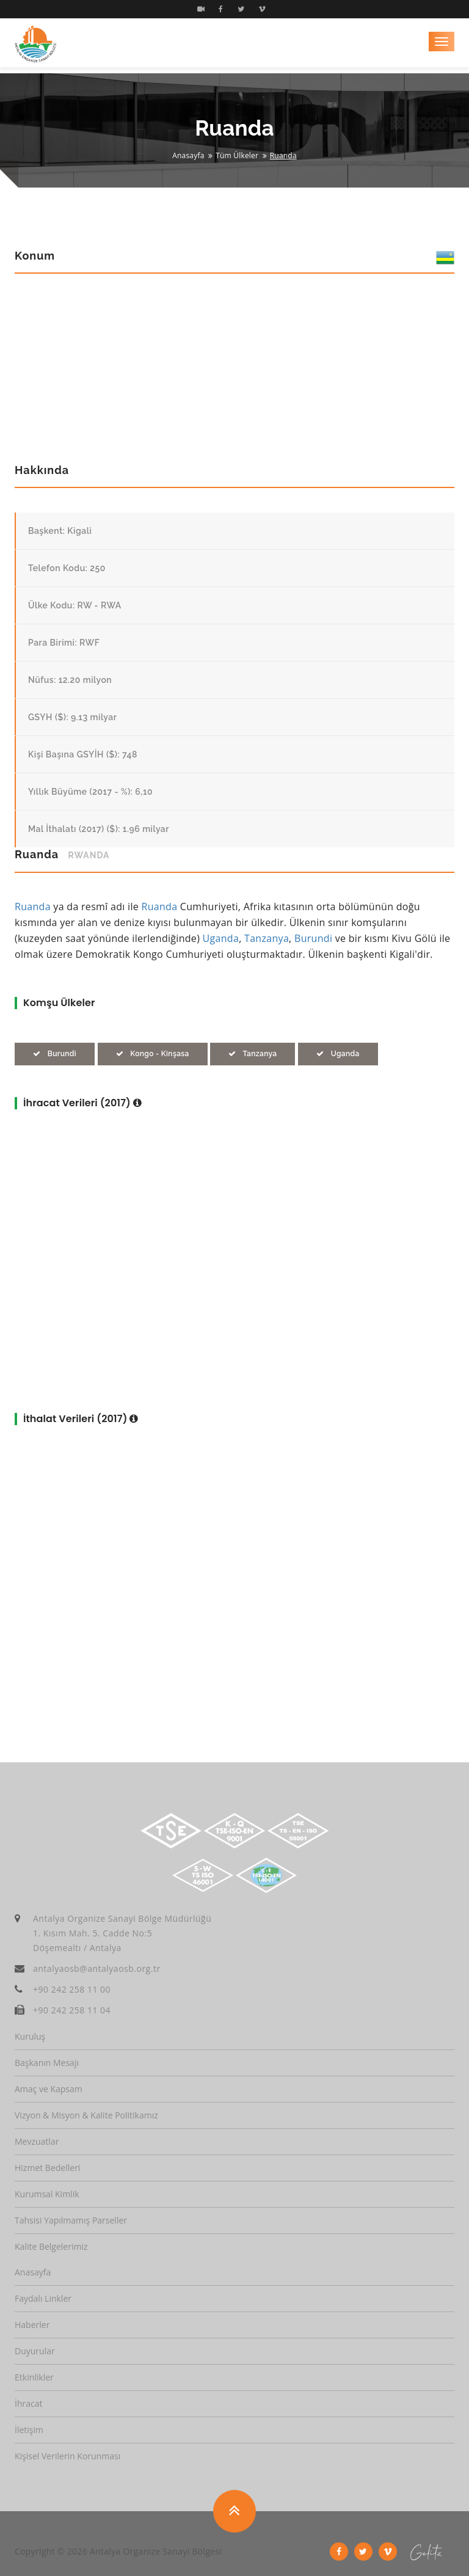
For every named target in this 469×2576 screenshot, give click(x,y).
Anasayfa (188, 155)
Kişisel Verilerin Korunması (67, 2456)
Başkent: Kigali (60, 531)
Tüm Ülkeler (237, 155)
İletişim (29, 2430)
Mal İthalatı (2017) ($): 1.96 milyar (98, 829)
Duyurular (35, 2351)
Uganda (221, 938)
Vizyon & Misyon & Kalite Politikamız (86, 2115)
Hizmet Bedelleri (47, 2167)
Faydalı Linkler (43, 2298)
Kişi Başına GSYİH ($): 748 (82, 754)
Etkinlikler (34, 2377)
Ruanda (33, 906)
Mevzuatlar (37, 2141)
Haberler (32, 2324)
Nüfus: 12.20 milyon (70, 680)
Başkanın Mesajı (47, 2062)
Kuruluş (30, 2036)
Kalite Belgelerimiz (51, 2246)
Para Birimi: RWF (64, 643)
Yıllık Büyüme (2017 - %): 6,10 (90, 792)
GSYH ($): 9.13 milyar (72, 717)
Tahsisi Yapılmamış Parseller (71, 2220)
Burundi (313, 938)
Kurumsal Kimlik (47, 2194)
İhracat (28, 2403)
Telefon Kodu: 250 (67, 568)
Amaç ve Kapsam (48, 2089)
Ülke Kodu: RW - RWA (75, 605)
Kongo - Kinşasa (152, 1053)
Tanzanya (266, 938)
